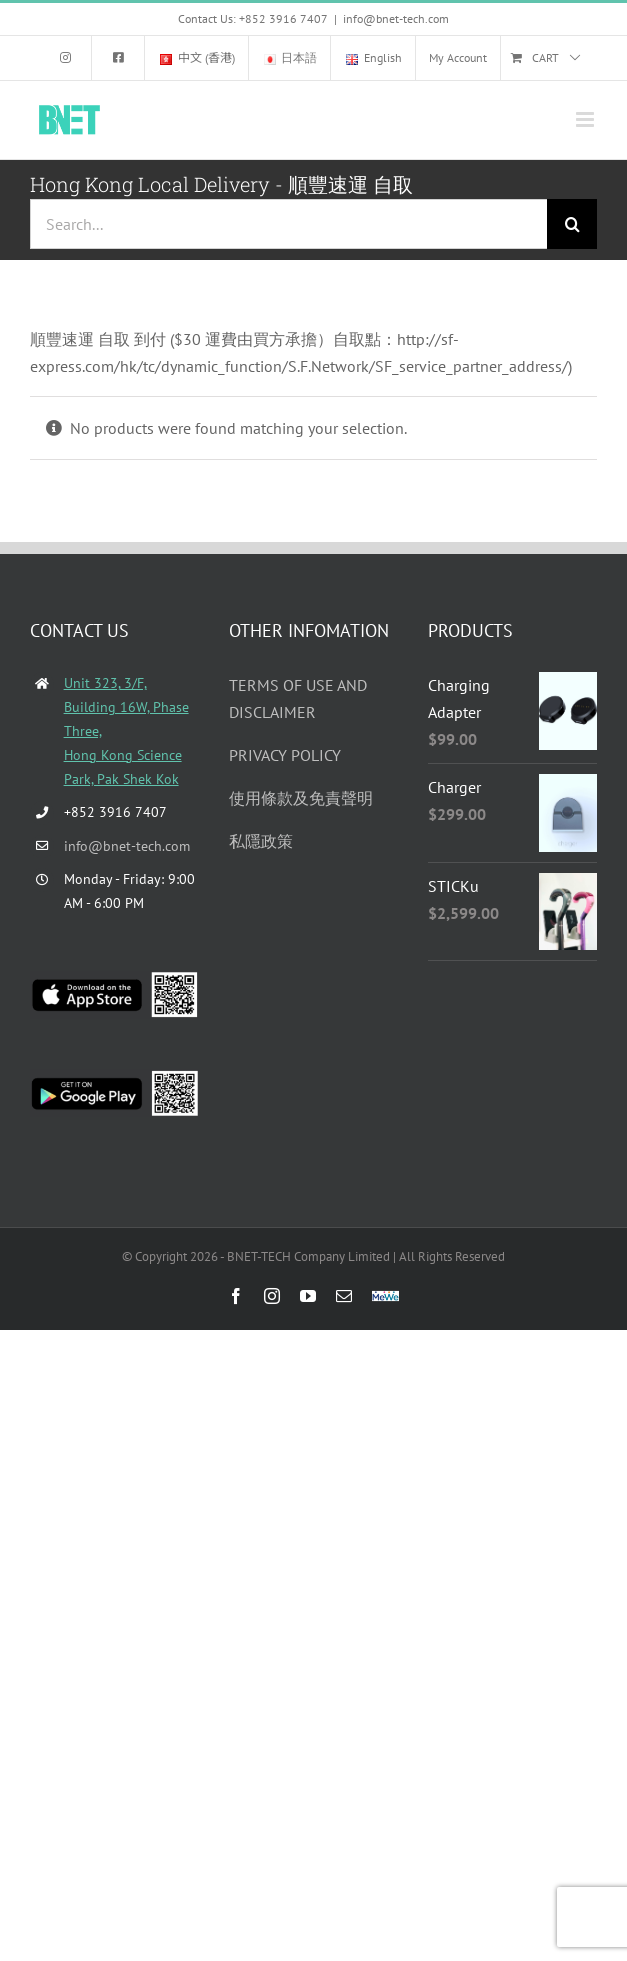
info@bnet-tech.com (396, 18)
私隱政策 (261, 841)
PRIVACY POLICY (285, 755)
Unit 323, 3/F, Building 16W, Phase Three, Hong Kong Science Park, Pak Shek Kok (126, 730)
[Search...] (288, 224)
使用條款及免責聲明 (301, 798)
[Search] (572, 224)
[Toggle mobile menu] (586, 119)
